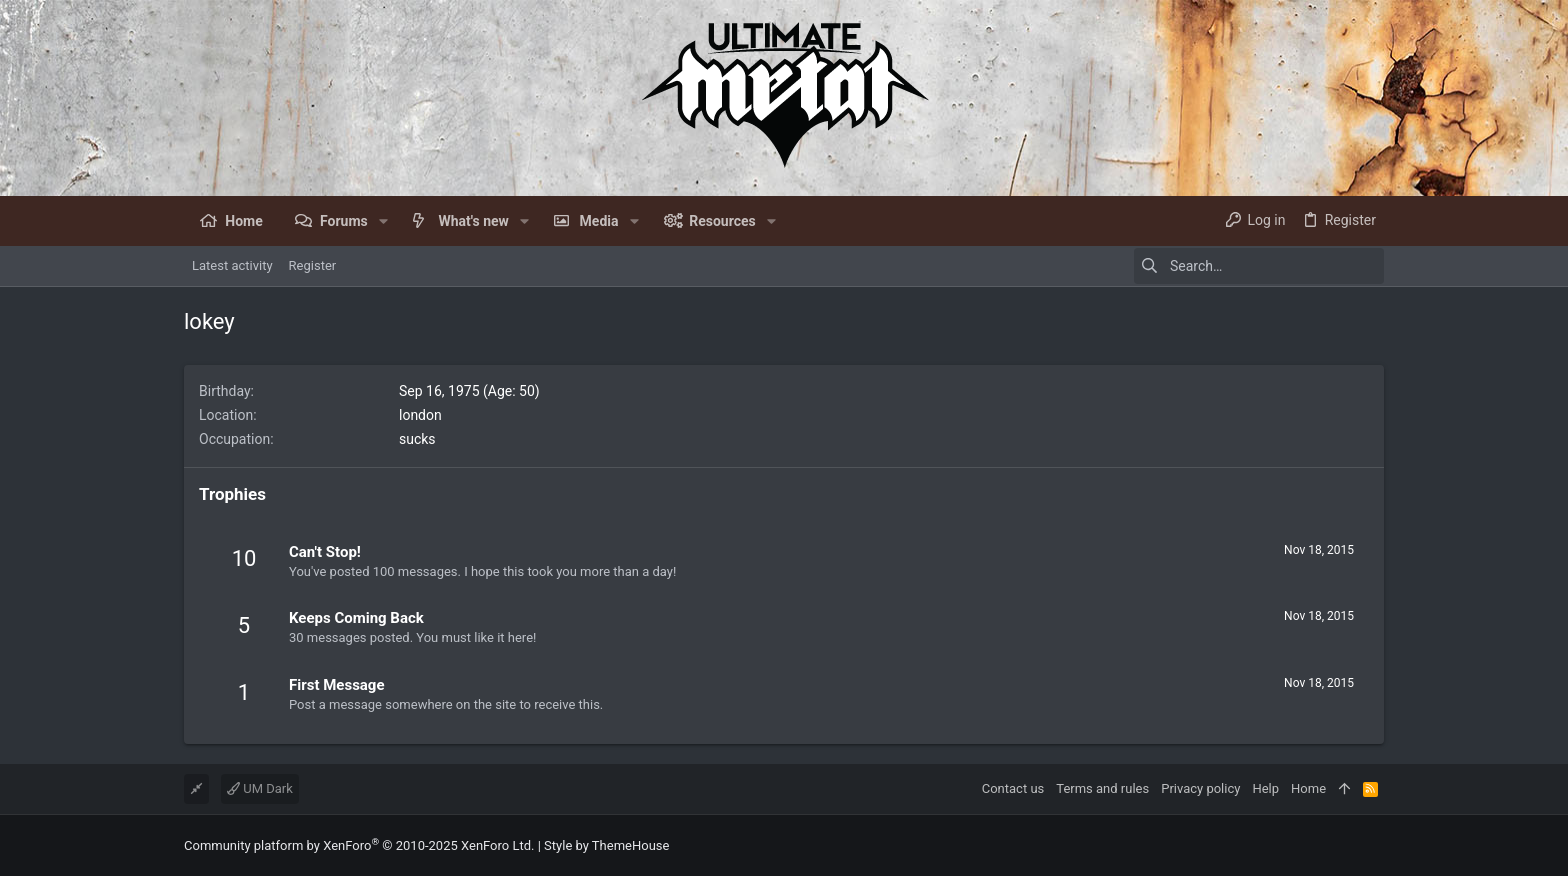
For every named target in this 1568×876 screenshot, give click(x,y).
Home (1308, 788)
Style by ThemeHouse (606, 845)
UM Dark (260, 788)
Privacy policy (1200, 788)
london (420, 415)
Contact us (1013, 788)
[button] (383, 221)
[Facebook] (1375, 845)
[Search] (1259, 266)
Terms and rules (1102, 788)
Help (1265, 788)
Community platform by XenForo (359, 845)
